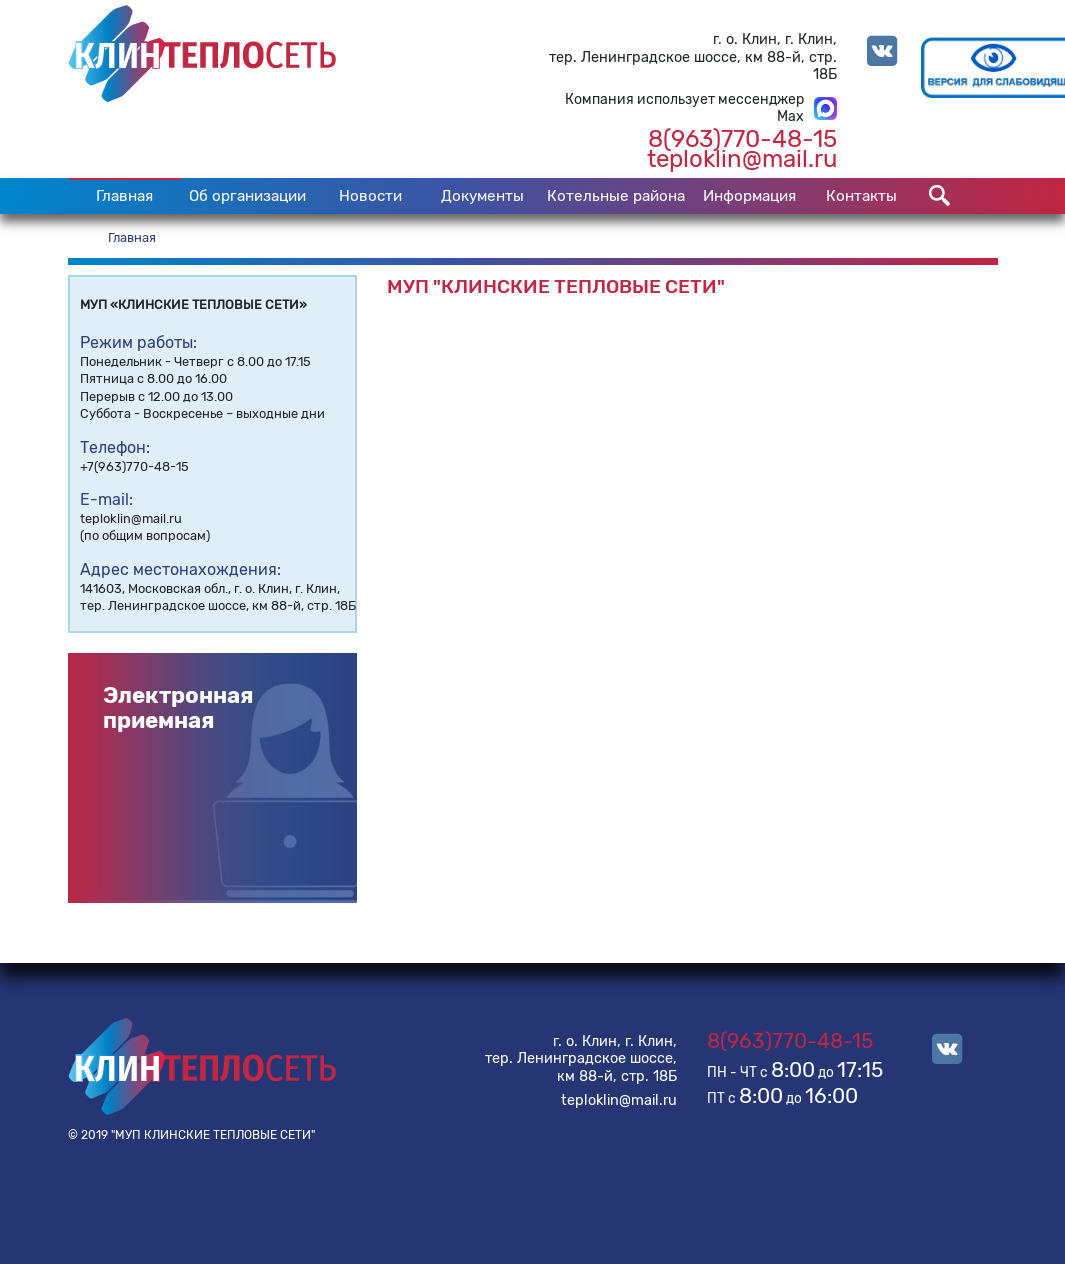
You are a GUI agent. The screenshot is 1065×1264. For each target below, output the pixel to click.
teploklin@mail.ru (742, 159)
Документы (482, 196)
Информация (749, 196)
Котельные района (616, 196)
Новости (370, 196)
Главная (124, 196)
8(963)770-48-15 (742, 139)
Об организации (247, 196)
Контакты (861, 196)
